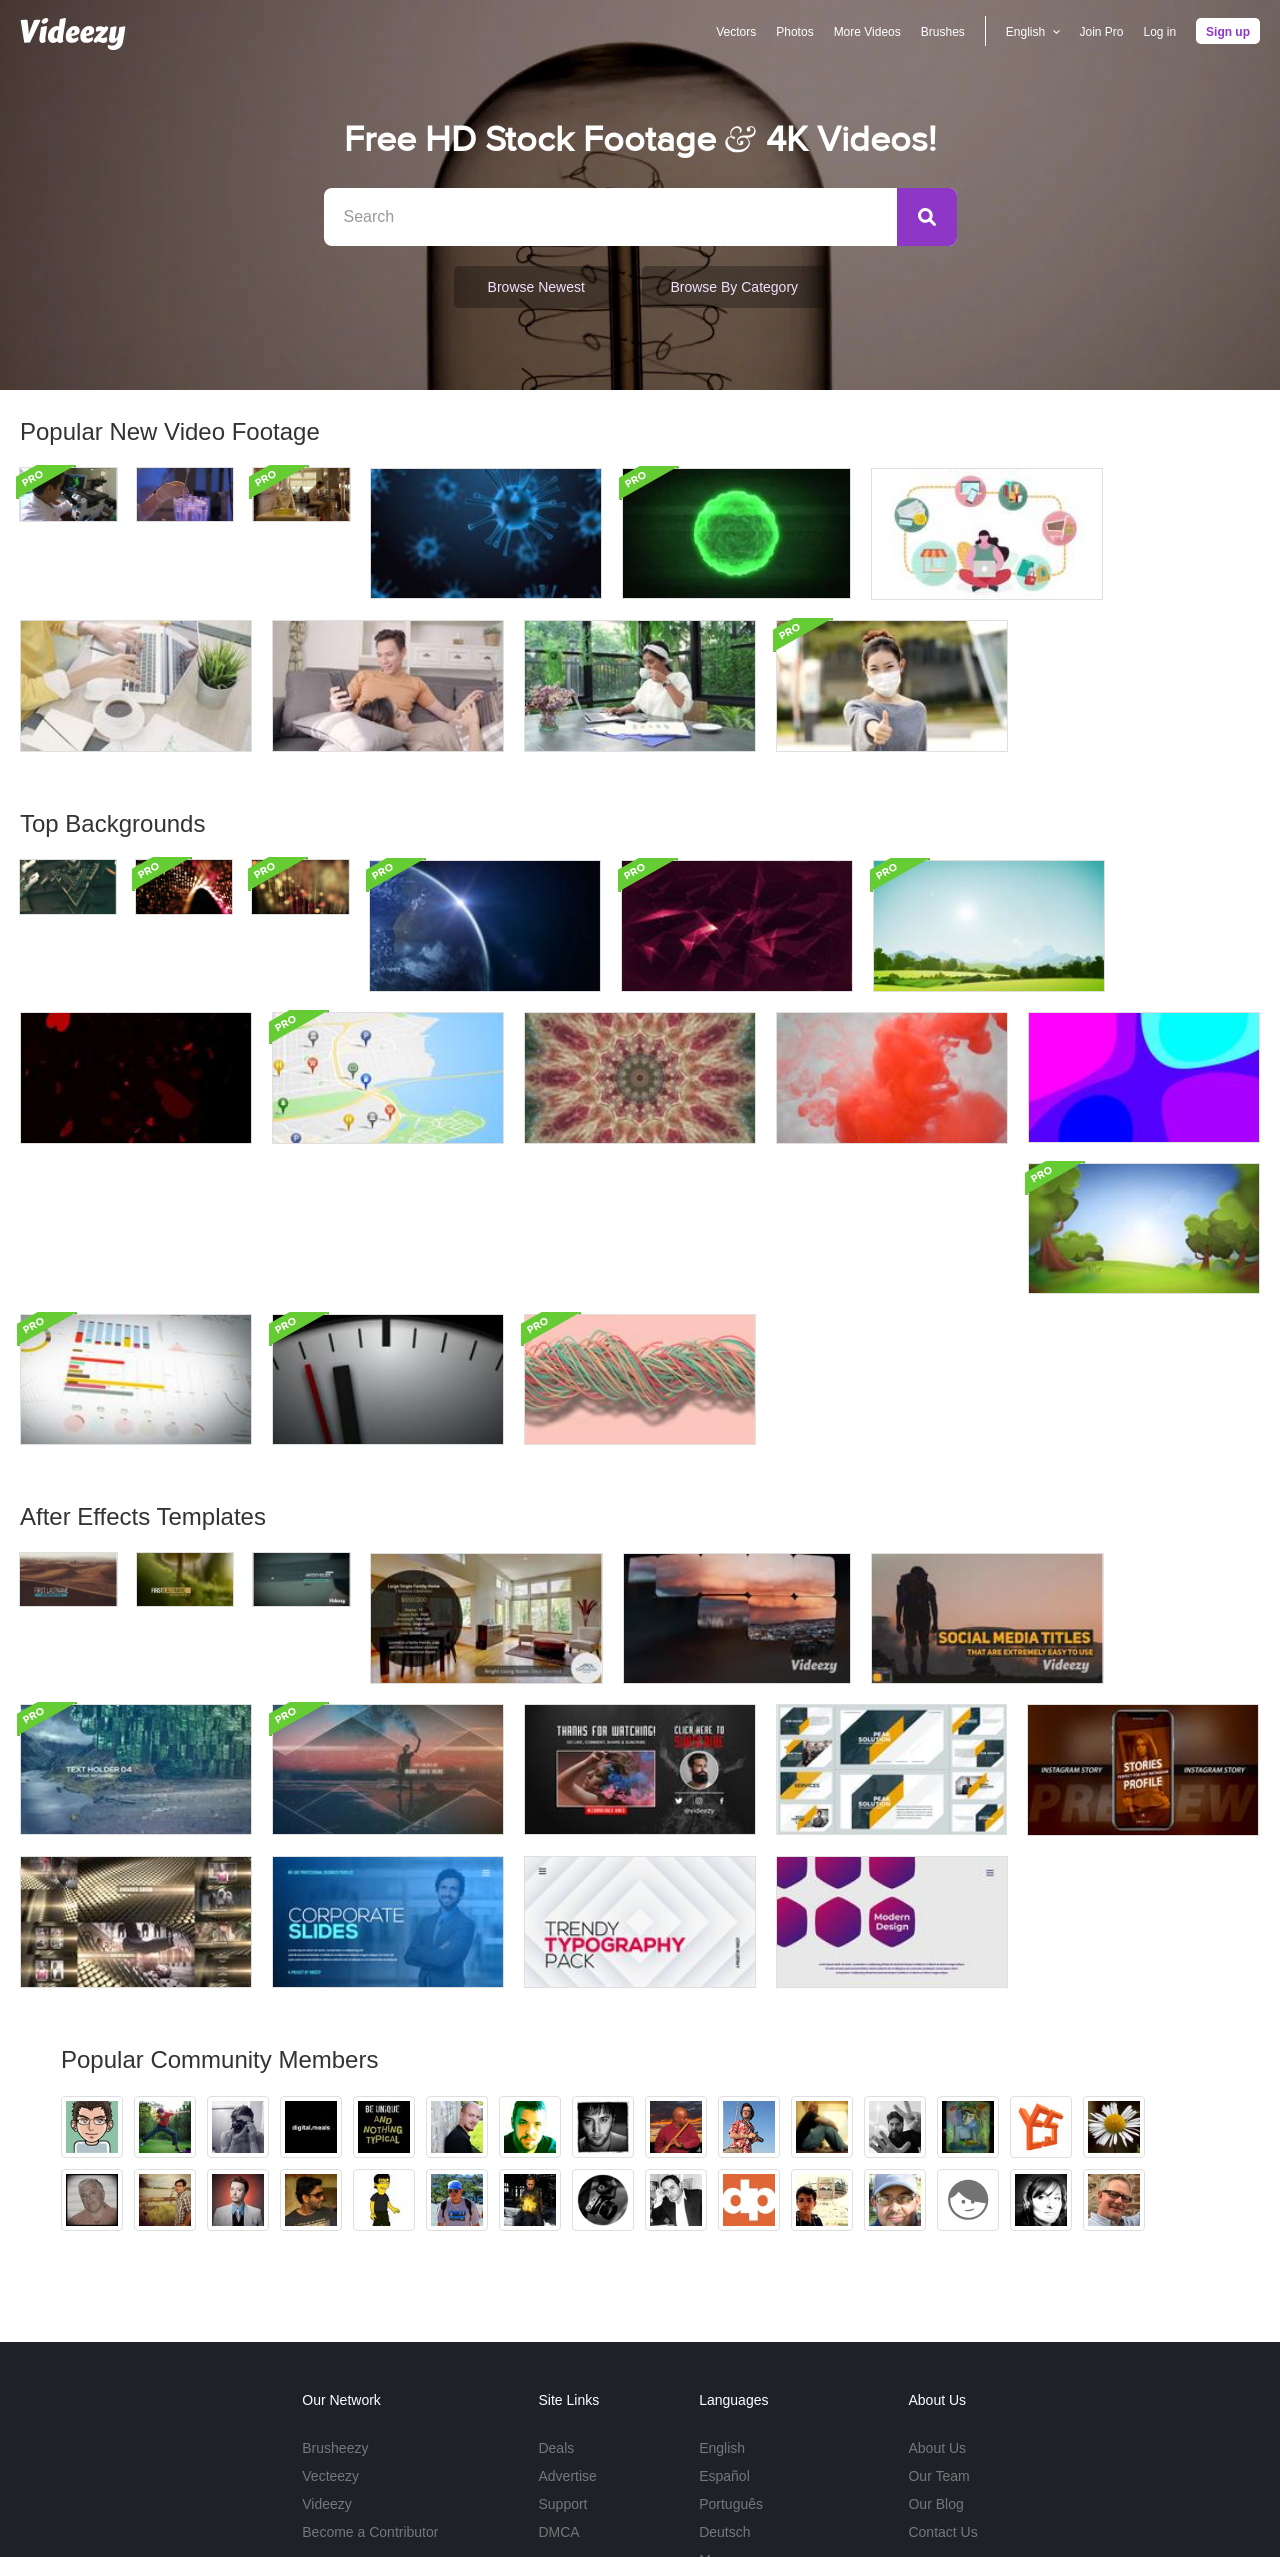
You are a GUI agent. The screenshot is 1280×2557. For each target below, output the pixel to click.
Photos (794, 32)
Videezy (327, 2352)
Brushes (943, 32)
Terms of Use (957, 2497)
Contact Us (942, 2380)
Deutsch (724, 2380)
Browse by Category (729, 287)
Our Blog (935, 2352)
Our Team (938, 2324)
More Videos (866, 32)
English (722, 2296)
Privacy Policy (1052, 2497)
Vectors (736, 32)
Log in (1159, 32)
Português (731, 2352)
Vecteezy (330, 2324)
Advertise (567, 2324)
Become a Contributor (370, 2380)
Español (724, 2324)
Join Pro (1101, 32)
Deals (556, 2296)
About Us (937, 2296)
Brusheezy (335, 2296)
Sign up (1228, 32)
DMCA (558, 2380)
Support (562, 2352)
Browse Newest (536, 287)
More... (721, 2408)
